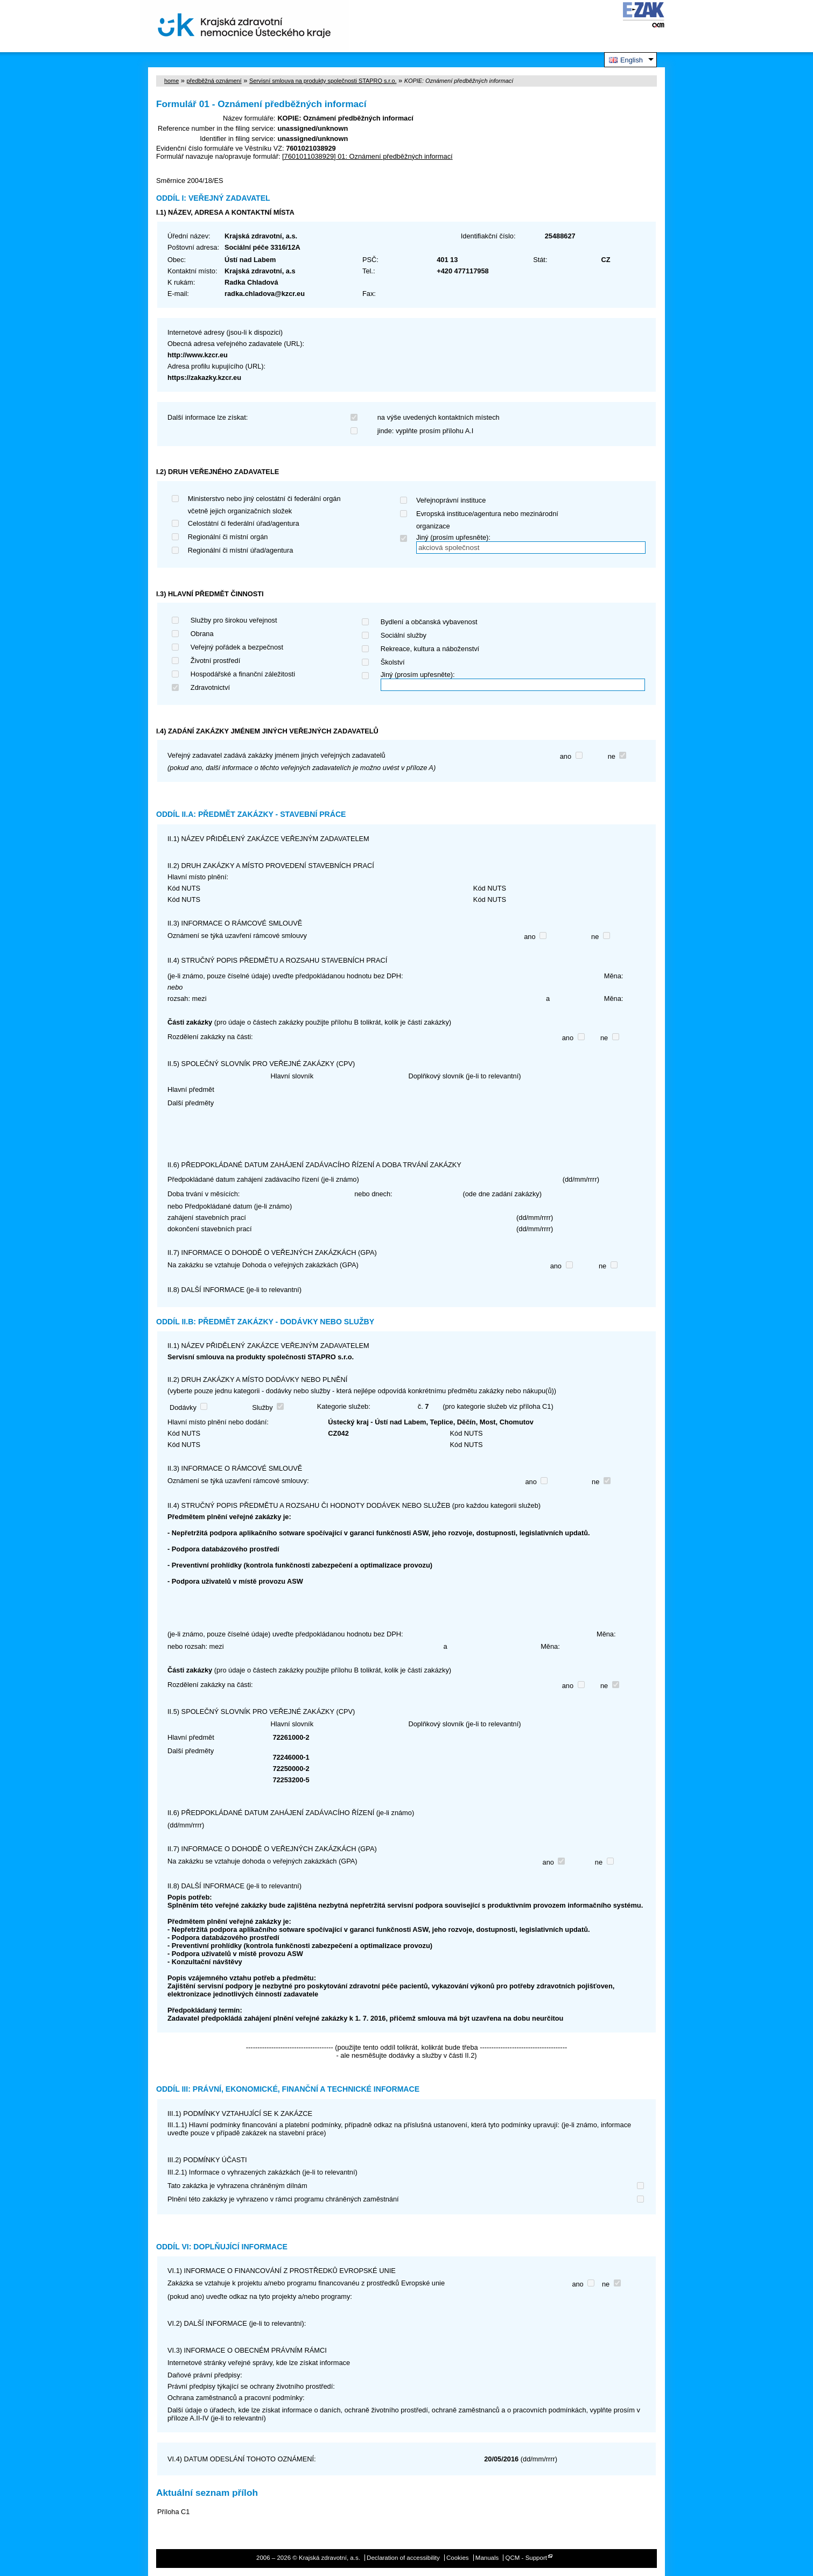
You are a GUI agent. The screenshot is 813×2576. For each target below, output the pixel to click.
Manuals (487, 2557)
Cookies (457, 2557)
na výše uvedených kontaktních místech (438, 417)
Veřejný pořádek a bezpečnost (237, 647)
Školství (393, 662)
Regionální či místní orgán (228, 537)
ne (611, 756)
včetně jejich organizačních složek (240, 511)
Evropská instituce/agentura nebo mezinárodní (487, 514)
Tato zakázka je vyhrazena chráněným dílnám (237, 2186)
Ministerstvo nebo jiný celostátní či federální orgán (264, 499)
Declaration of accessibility (403, 2557)
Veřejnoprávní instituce (451, 500)
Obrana (202, 634)
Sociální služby (403, 635)
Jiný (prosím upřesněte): (453, 537)
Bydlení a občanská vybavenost (429, 622)
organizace (433, 526)
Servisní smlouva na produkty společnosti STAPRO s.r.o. (323, 80)
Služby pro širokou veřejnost (234, 620)
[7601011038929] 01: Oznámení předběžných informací (367, 156)
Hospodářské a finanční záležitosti (243, 674)
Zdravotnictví (210, 687)
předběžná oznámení (213, 80)
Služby (262, 1407)
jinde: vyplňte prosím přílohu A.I (425, 431)
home (171, 80)
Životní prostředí (215, 661)
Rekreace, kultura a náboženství (430, 649)
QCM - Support (526, 2557)
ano (565, 756)
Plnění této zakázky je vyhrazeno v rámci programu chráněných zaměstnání (283, 2199)
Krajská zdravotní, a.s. (244, 26)
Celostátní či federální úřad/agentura (243, 523)
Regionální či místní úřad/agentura (240, 550)
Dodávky (183, 1407)
